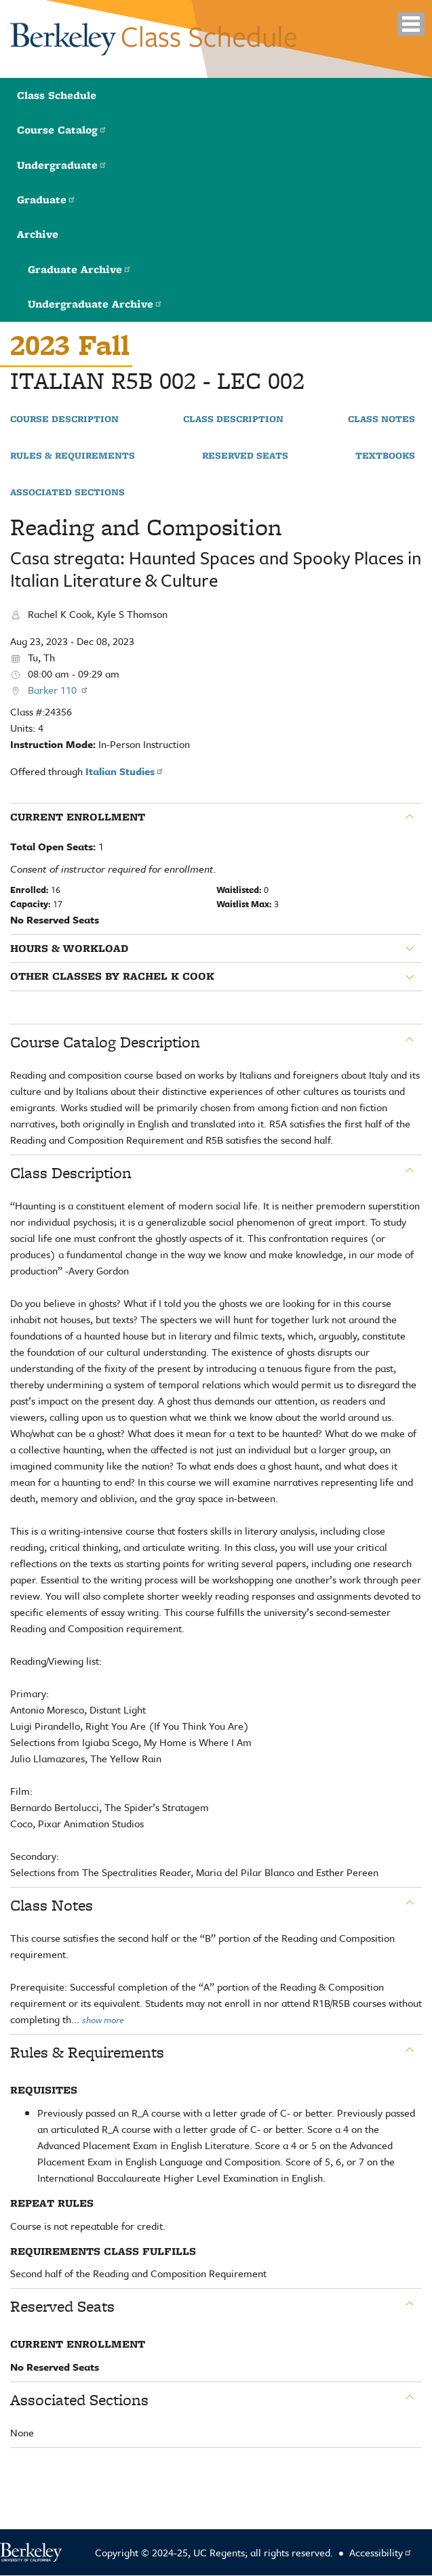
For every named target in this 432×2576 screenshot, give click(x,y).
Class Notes (381, 419)
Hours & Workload (69, 948)
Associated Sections (67, 492)
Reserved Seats (245, 456)
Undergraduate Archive (95, 304)
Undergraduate (62, 165)
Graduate (46, 199)
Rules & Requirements (72, 456)
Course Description (64, 419)
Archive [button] (37, 234)
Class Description (233, 419)
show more (103, 2020)
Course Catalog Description (105, 1042)
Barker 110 (58, 689)
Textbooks (385, 456)
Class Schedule (56, 95)
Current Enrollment (77, 817)
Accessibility (380, 2552)
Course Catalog (62, 130)
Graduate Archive (80, 269)
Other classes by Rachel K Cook (112, 976)
